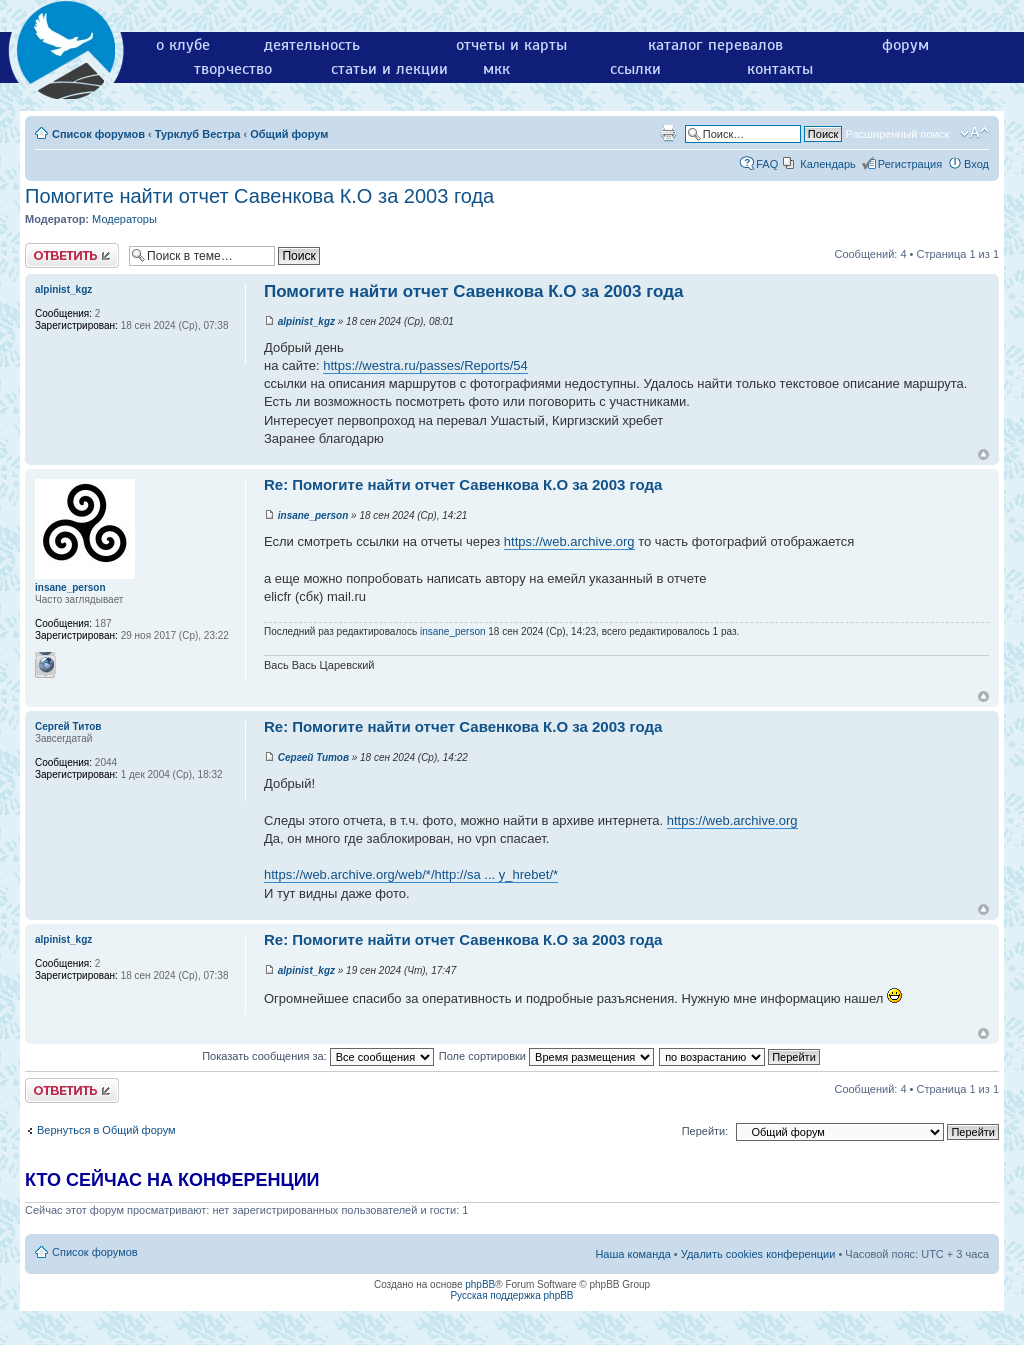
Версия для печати (668, 133)
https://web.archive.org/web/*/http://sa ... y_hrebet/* (411, 874)
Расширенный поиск (897, 134)
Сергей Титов (313, 757)
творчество (233, 69)
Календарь (828, 164)
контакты (780, 69)
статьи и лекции (389, 69)
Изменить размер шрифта (974, 133)
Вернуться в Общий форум (106, 1130)
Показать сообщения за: (318, 1056)
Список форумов (98, 134)
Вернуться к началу (983, 454)
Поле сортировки (546, 1056)
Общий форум (289, 134)
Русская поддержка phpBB (511, 1295)
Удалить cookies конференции (758, 1254)
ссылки (635, 69)
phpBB (480, 1284)
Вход (976, 164)
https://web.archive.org (569, 541)
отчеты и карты (511, 45)
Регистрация (910, 164)
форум (905, 45)
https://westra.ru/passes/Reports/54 (425, 365)
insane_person (313, 515)
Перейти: (705, 1131)
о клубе (183, 45)
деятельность (312, 45)
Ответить (72, 255)
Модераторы (124, 219)
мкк (496, 69)
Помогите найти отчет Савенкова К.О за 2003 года (259, 196)
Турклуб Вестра (198, 134)
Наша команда (632, 1254)
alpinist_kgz (306, 321)
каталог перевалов (715, 45)
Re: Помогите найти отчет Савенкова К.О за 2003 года (463, 484)
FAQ (767, 164)
